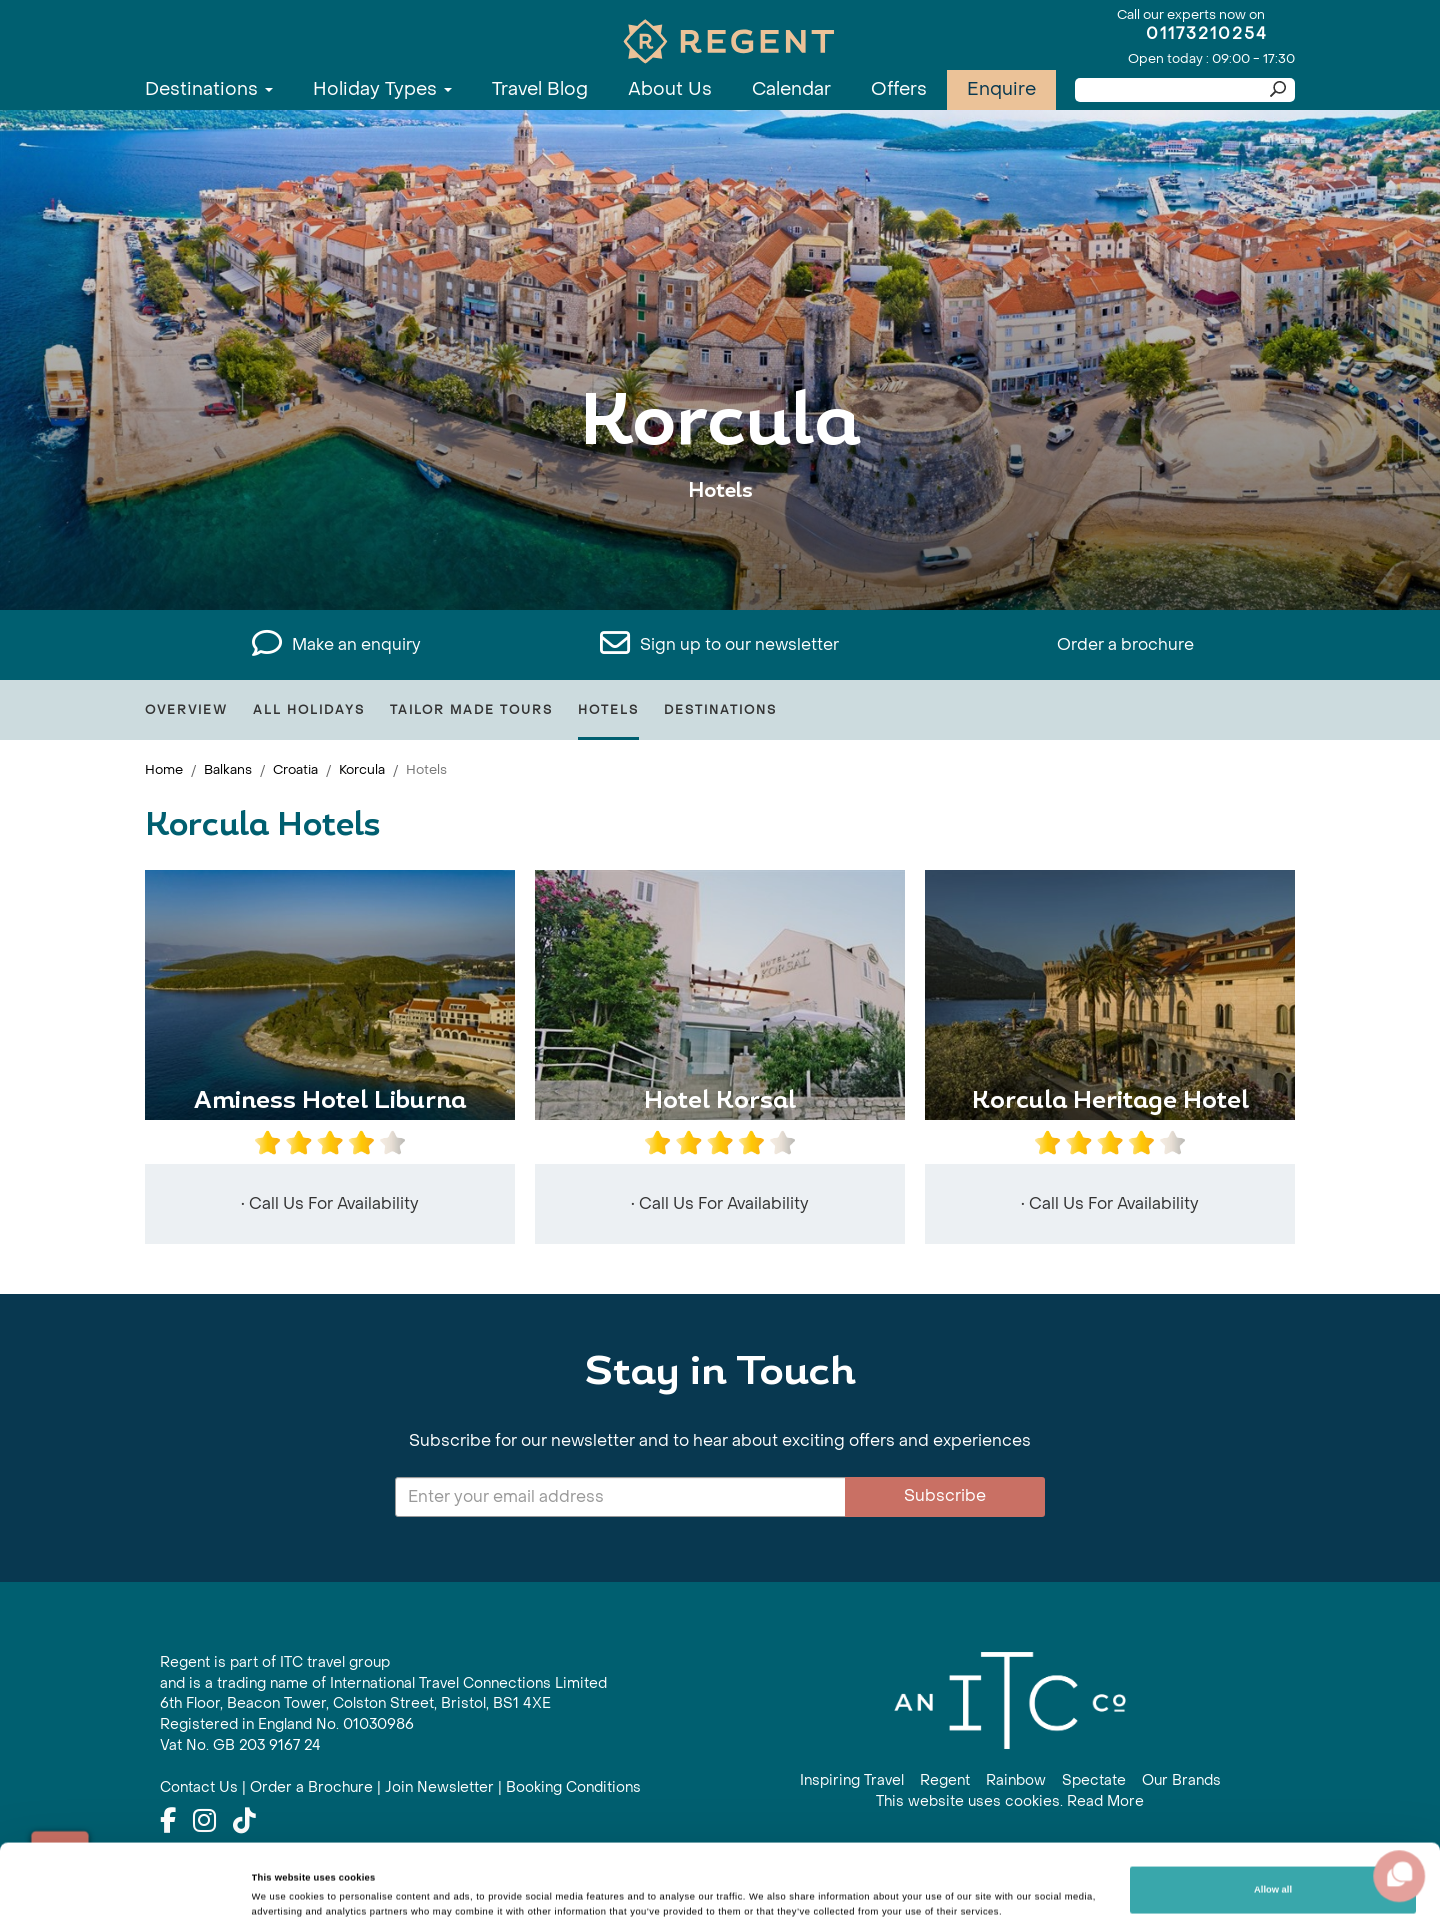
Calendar (791, 89)
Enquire (1001, 89)
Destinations (209, 89)
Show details (281, 1875)
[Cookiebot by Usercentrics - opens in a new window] (129, 1883)
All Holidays (309, 710)
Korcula (362, 769)
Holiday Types (382, 89)
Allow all (1273, 1818)
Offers (899, 89)
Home (164, 769)
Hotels (608, 710)
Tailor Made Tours (471, 710)
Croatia (295, 769)
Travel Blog (540, 89)
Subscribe (945, 1495)
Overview (186, 710)
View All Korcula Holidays (720, 552)
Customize (1273, 1870)
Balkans (228, 769)
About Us (670, 89)
